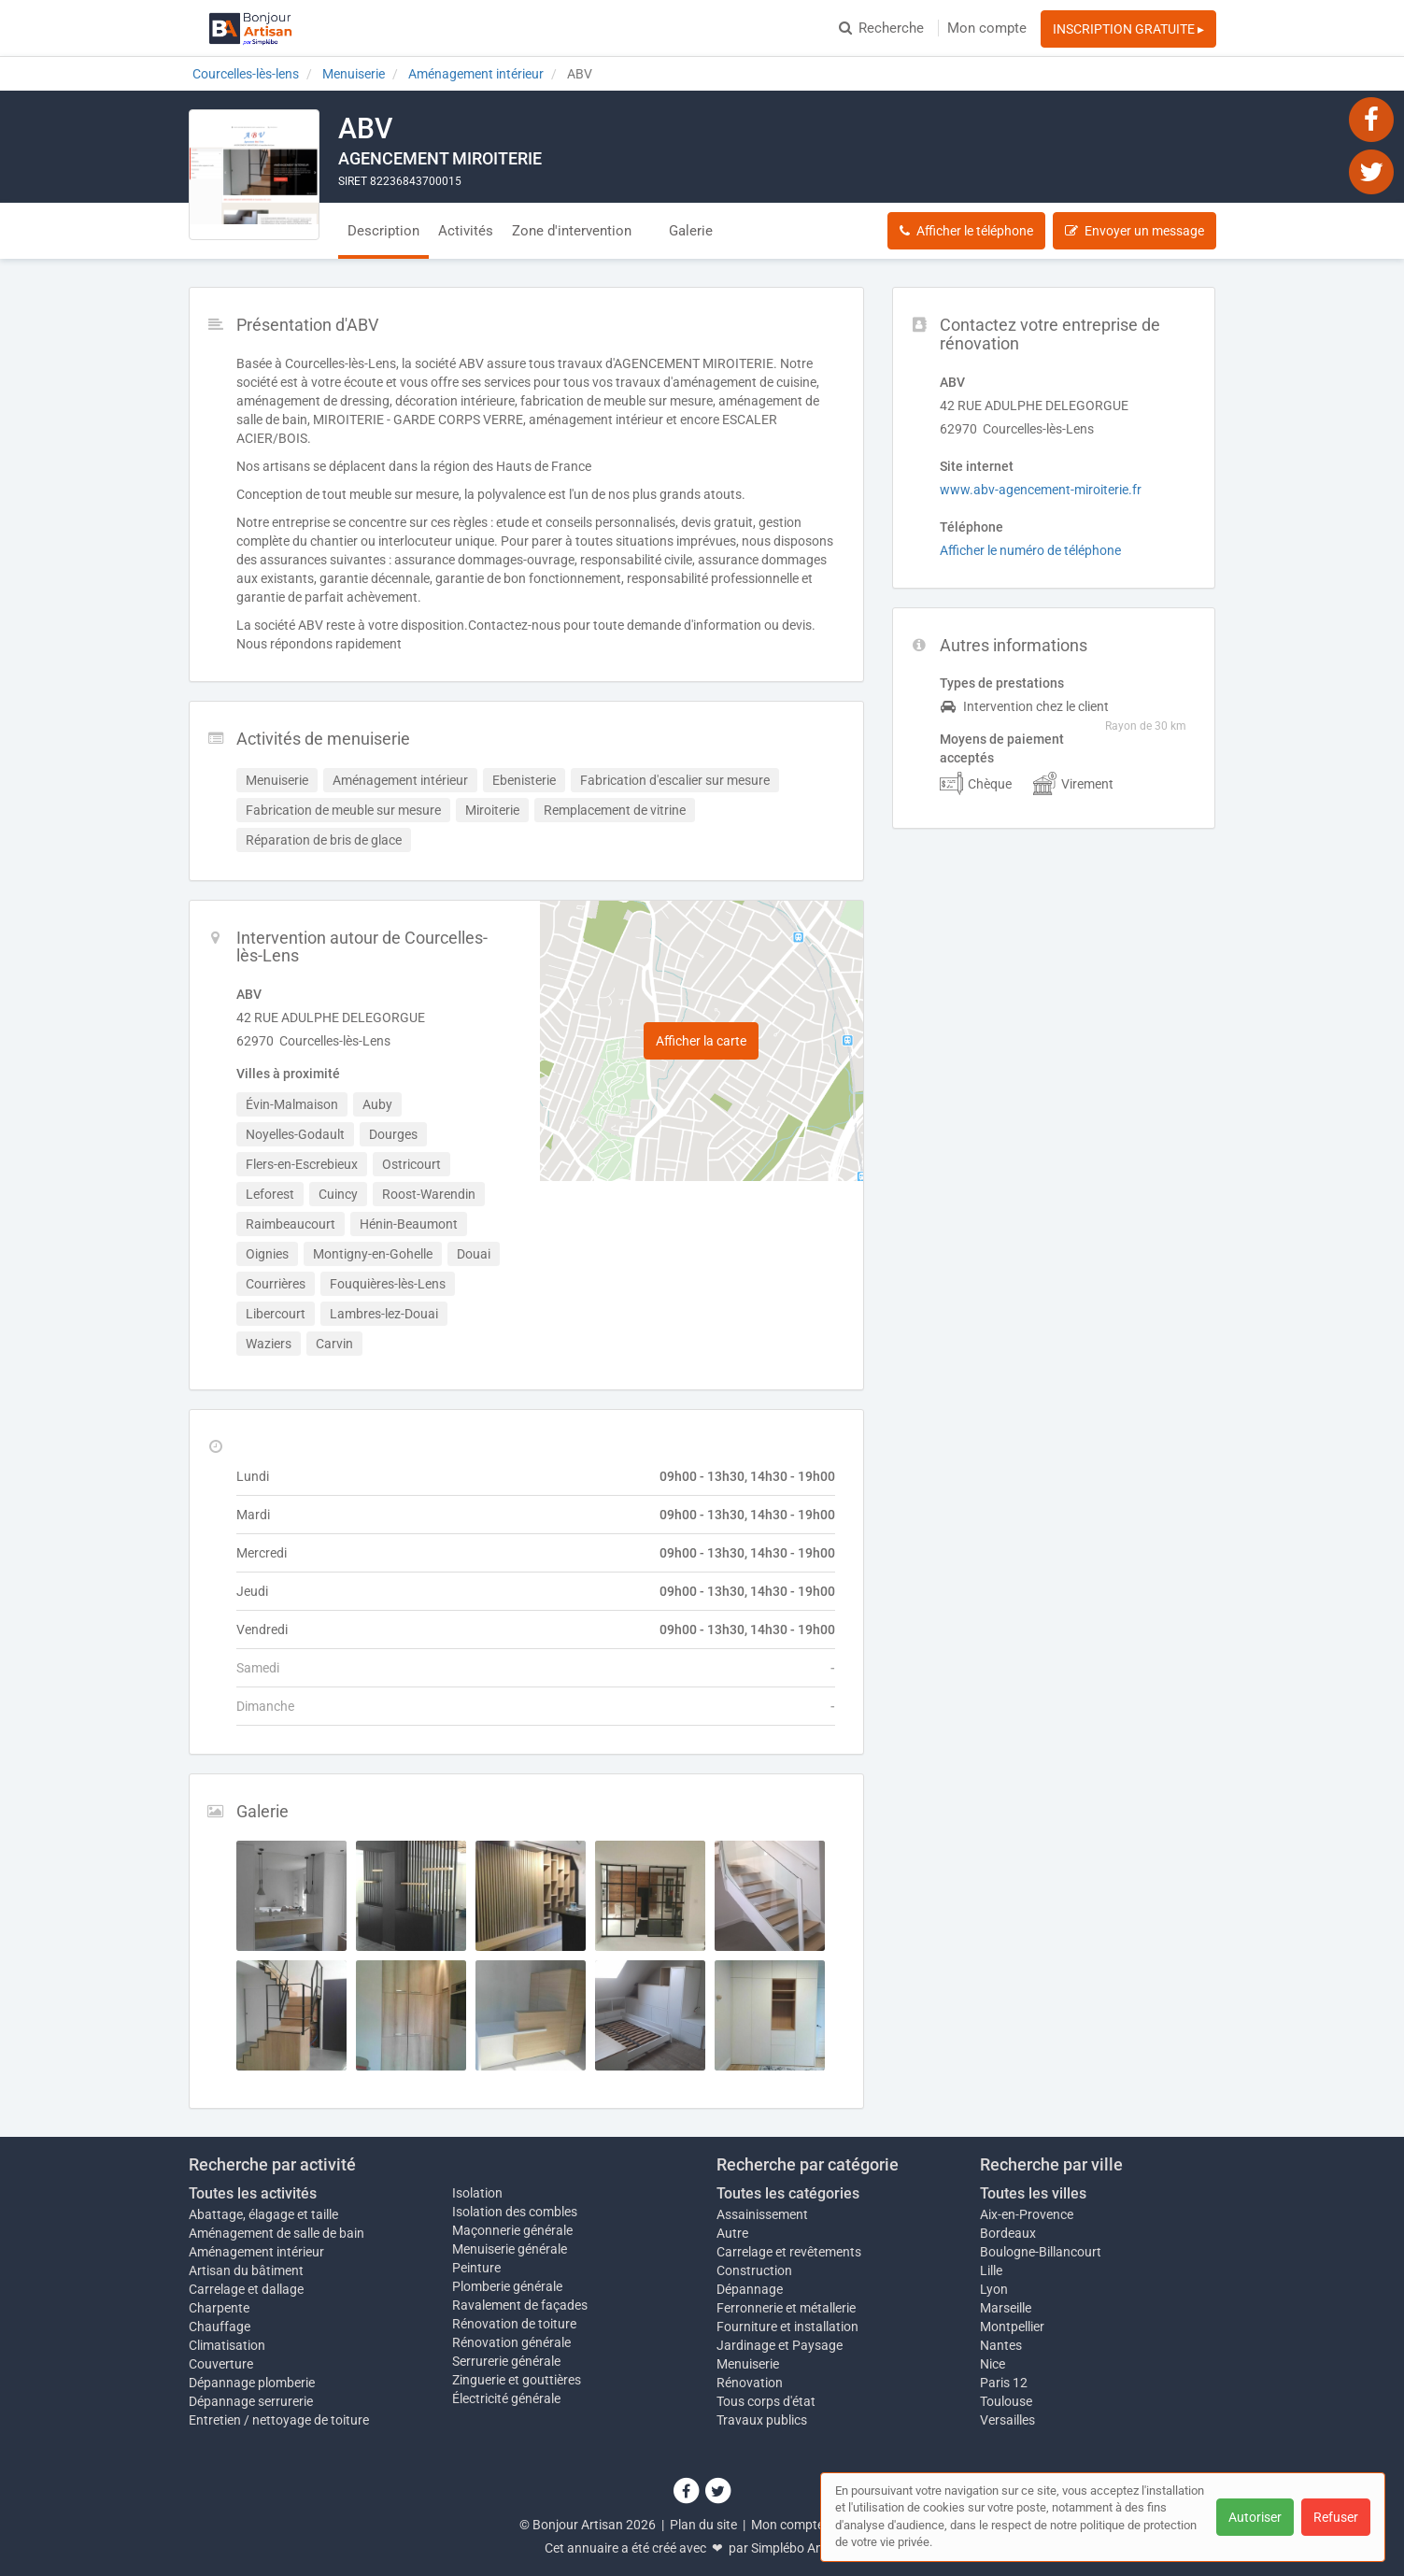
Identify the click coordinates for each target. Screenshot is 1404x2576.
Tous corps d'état (765, 2401)
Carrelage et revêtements (788, 2251)
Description (383, 230)
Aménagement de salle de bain (276, 2233)
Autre (732, 2233)
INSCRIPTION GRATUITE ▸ (1128, 28)
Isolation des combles (514, 2211)
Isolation (477, 2192)
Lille (991, 2270)
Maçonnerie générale (512, 2230)
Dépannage (749, 2289)
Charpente (219, 2307)
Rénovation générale (511, 2342)
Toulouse (1006, 2401)
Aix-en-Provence (1026, 2214)
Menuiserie (747, 2363)
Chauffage (219, 2326)
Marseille (1005, 2307)
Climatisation (227, 2345)
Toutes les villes (1033, 2193)
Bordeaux (1008, 2233)
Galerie (691, 230)
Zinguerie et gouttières (516, 2379)
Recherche (881, 28)
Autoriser (1255, 2517)
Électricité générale (506, 2398)
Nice (992, 2363)
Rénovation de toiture (514, 2323)
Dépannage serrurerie (251, 2401)
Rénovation (749, 2382)
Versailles (1007, 2419)
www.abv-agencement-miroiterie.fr (1041, 489)
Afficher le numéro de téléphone (1030, 550)
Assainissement (762, 2214)
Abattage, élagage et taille (263, 2214)
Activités (465, 230)
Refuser (1335, 2517)
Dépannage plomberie (252, 2382)
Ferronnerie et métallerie (786, 2307)
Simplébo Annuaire (805, 2547)
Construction (754, 2270)
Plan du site (703, 2524)
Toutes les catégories (787, 2193)
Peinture (476, 2267)
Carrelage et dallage (246, 2289)
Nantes (1001, 2345)
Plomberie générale (507, 2286)
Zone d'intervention (571, 230)
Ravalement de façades (520, 2305)
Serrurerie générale (506, 2361)
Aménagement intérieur (256, 2251)
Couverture (221, 2363)
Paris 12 (1004, 2382)
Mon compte (987, 28)
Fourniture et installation (787, 2326)
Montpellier (1012, 2326)
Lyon (994, 2289)
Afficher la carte (701, 1040)
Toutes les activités (253, 2193)
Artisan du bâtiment (246, 2270)
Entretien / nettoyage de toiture (279, 2419)
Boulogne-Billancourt (1040, 2251)
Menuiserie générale (509, 2249)
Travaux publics (761, 2419)
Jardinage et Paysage (779, 2345)
